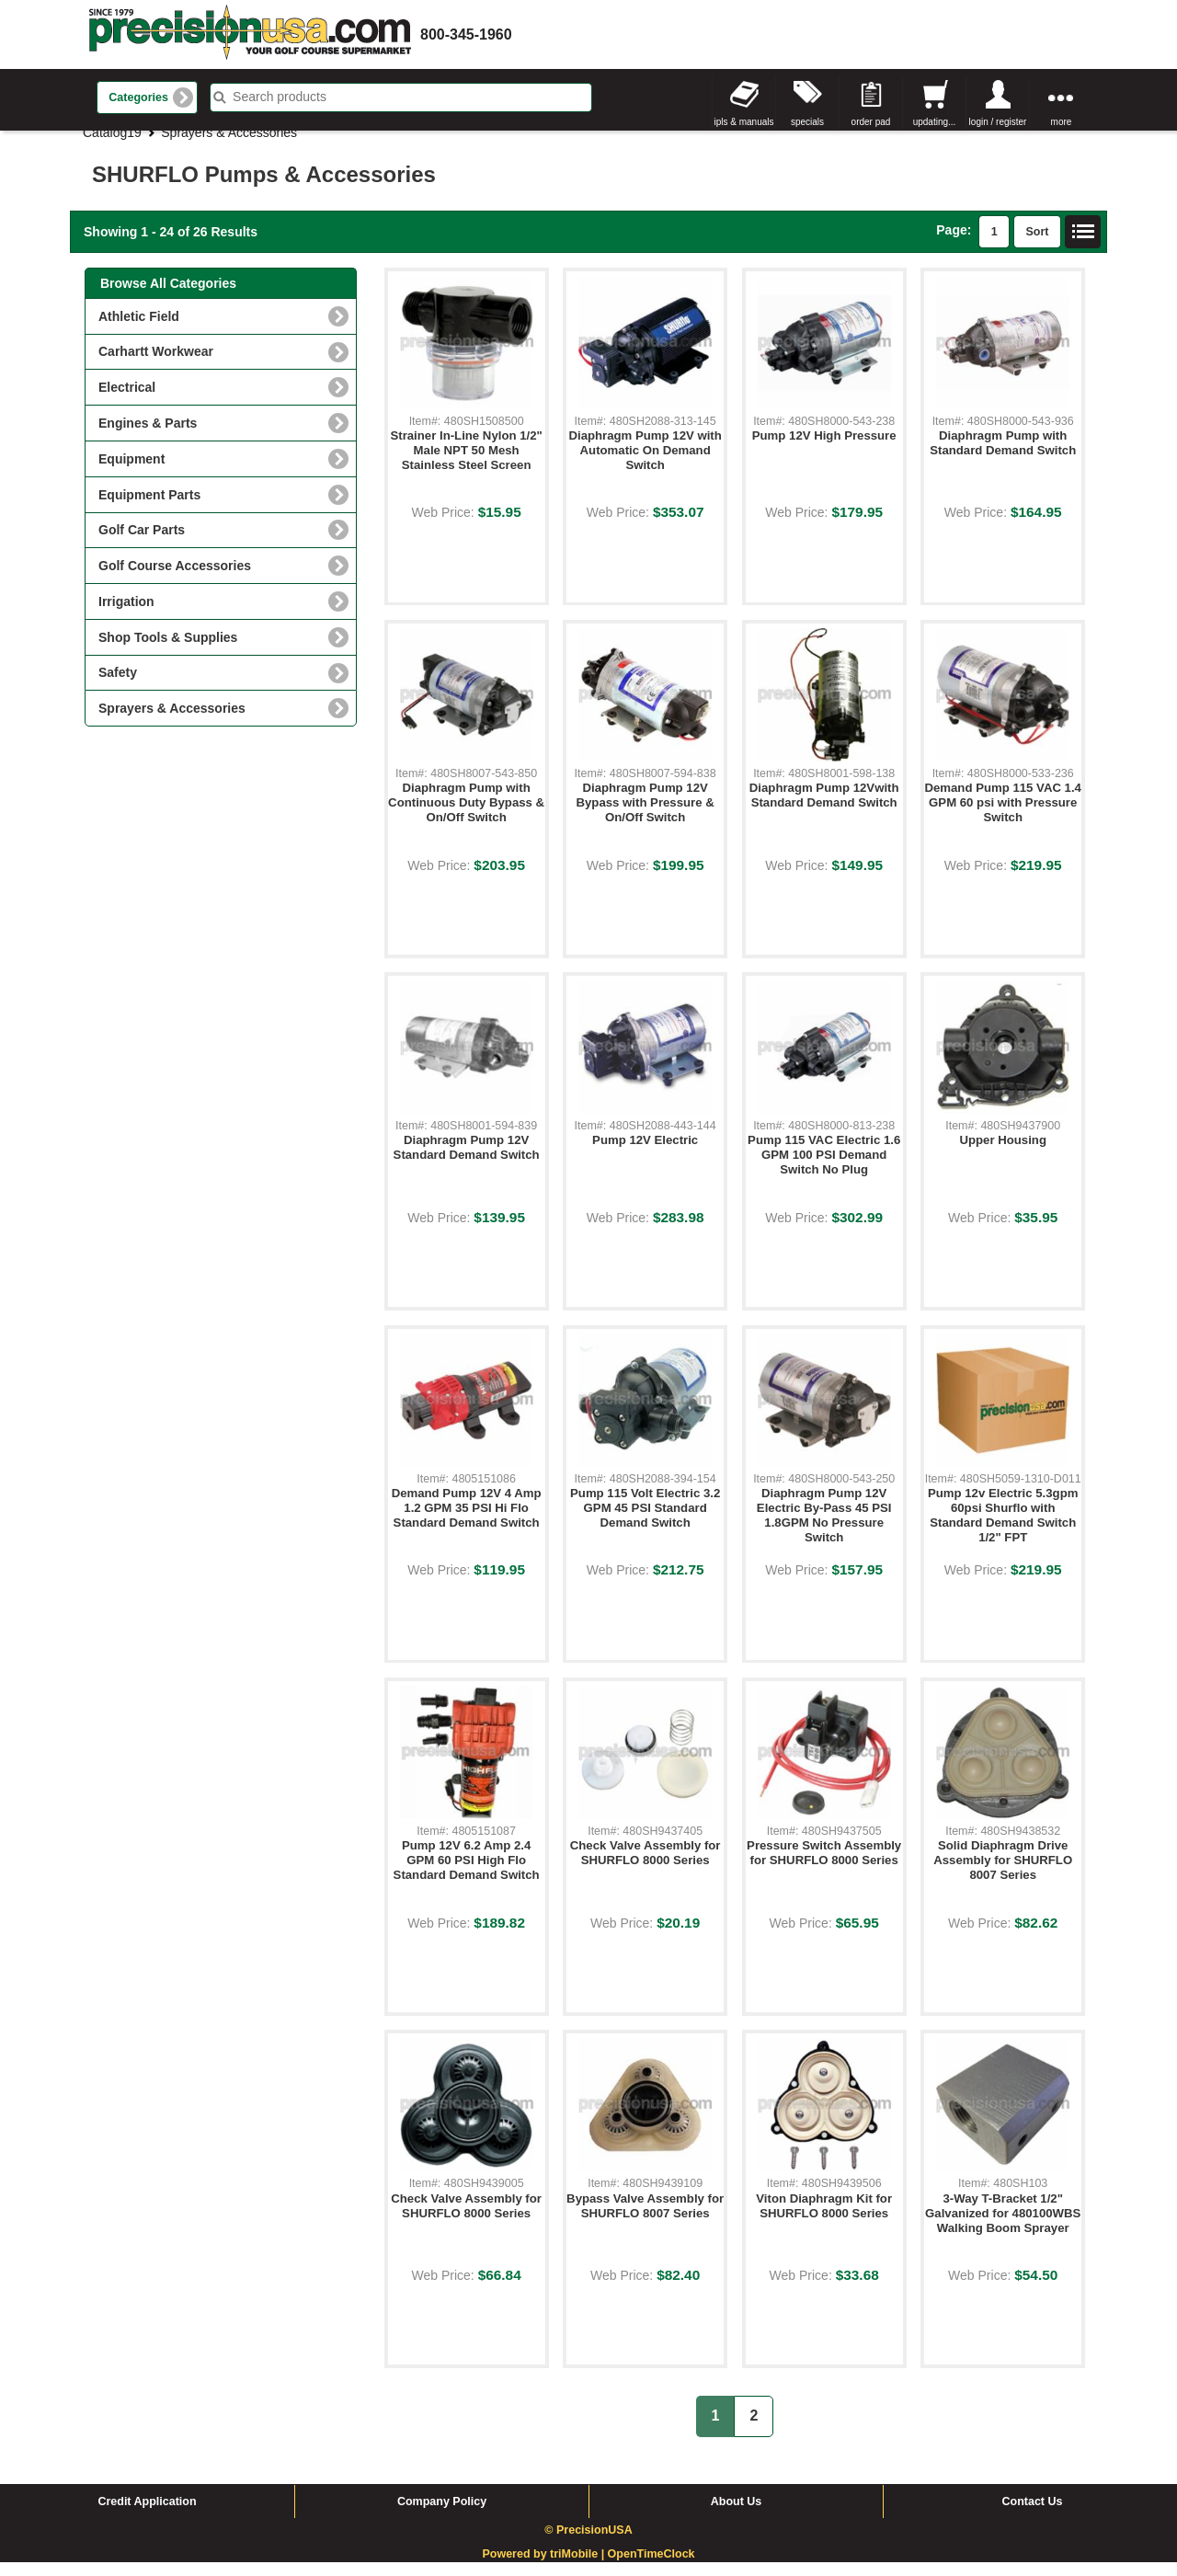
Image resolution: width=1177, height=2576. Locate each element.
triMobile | (579, 2568)
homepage (250, 34)
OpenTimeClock (651, 2568)
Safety (117, 686)
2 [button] (753, 2429)
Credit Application (146, 2515)
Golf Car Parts (141, 543)
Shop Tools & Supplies (167, 651)
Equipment (131, 472)
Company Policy (441, 2515)
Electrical (126, 401)
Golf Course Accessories (174, 579)
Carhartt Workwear (155, 365)
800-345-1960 (466, 34)
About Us (736, 2515)
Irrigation (126, 615)
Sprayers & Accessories (229, 146)
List (1083, 245)
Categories (138, 97)
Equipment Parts (149, 508)
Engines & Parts (147, 436)
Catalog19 (112, 146)
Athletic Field (138, 330)
